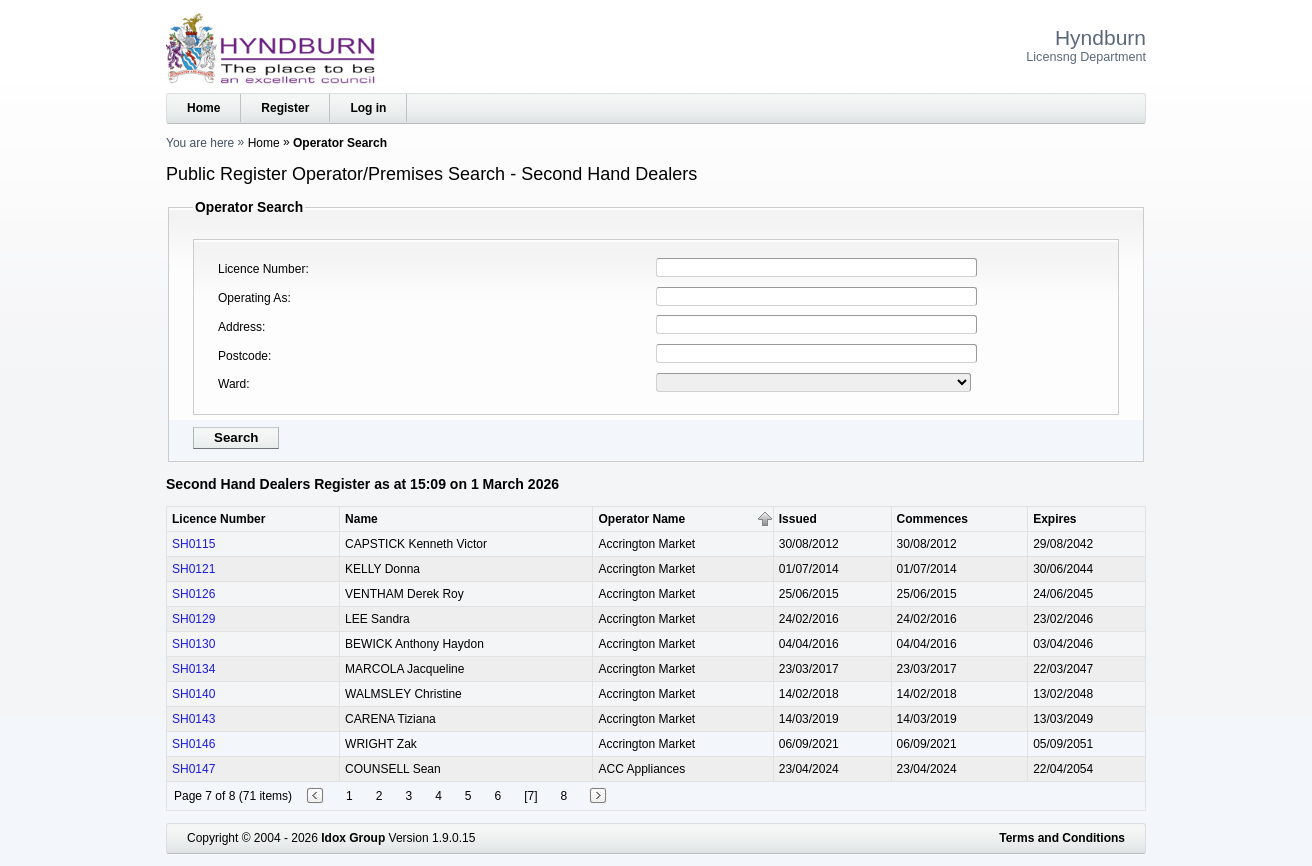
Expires (1054, 519)
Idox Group (353, 838)
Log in (368, 108)
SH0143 (193, 719)
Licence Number (261, 269)
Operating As (252, 298)
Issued (798, 519)
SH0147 (193, 769)
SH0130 (193, 644)
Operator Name (641, 519)
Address (240, 327)
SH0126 (193, 594)
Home (203, 108)
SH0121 (193, 569)
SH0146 (193, 744)
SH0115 (193, 544)
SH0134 (193, 669)
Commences (932, 519)
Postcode (243, 356)
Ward (232, 384)
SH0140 (193, 694)
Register (285, 108)
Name (361, 519)
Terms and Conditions (1062, 838)
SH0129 (193, 619)
